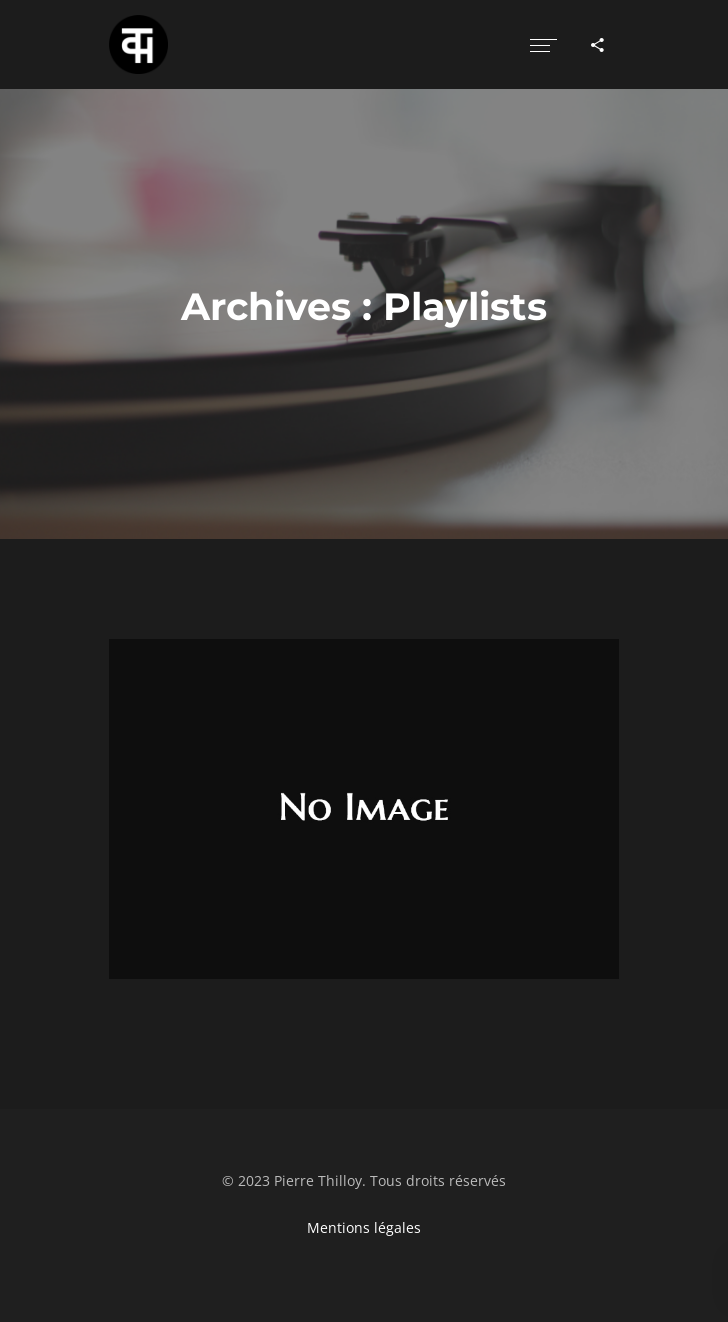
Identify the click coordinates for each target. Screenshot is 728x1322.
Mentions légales (364, 1227)
